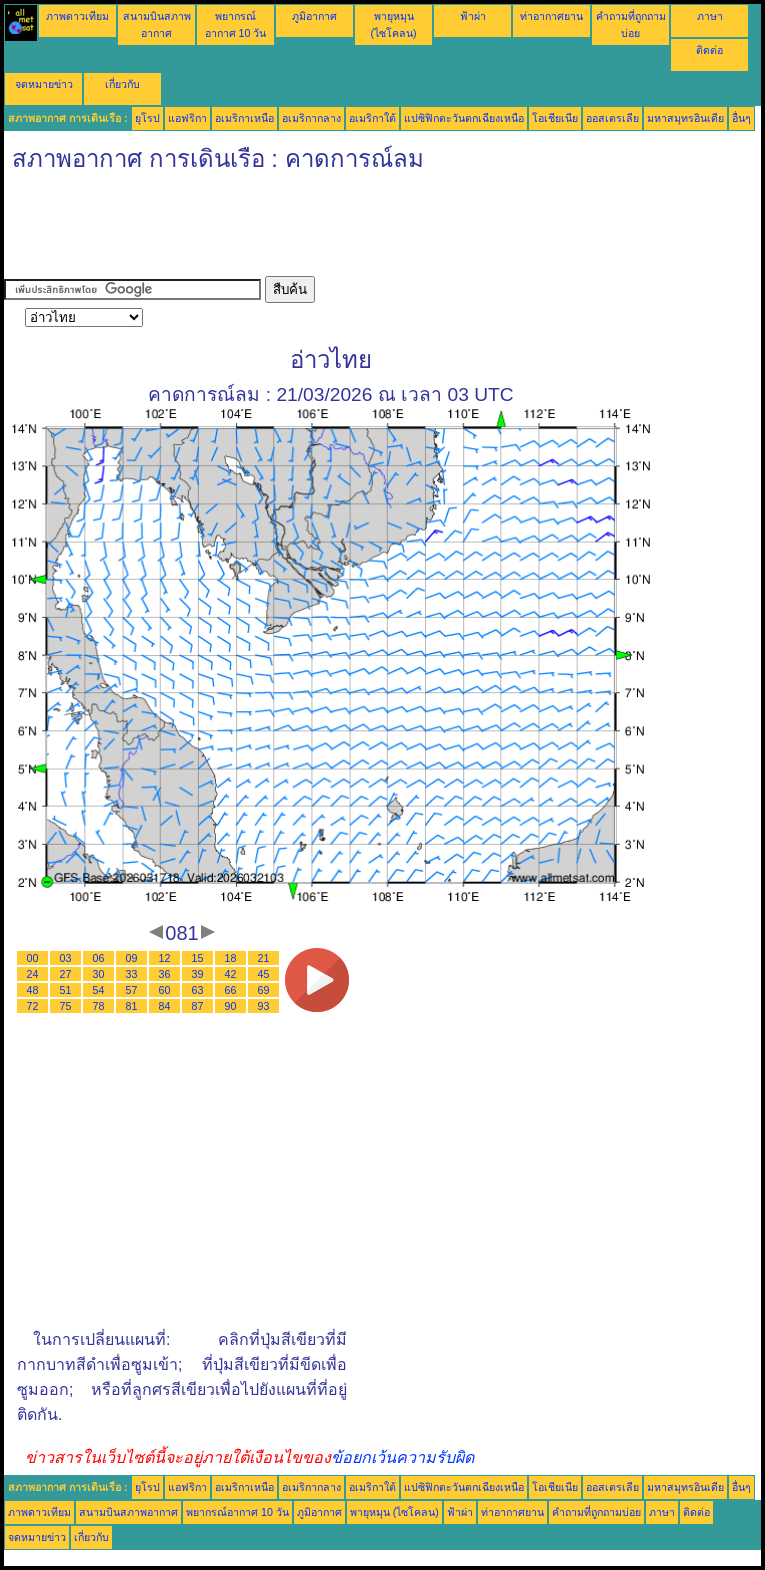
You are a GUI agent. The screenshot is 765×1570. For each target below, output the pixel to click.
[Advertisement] (368, 231)
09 (132, 958)
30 (99, 974)
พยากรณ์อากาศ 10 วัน (237, 1512)
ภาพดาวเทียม (77, 16)
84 (165, 1006)
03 (66, 958)
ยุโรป (147, 118)
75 (66, 1006)
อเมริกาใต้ (372, 118)
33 (132, 974)
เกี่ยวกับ (122, 84)
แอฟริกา (187, 118)
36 (165, 974)
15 (198, 958)
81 (132, 1006)
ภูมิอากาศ (314, 16)
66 (231, 990)
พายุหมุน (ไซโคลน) (394, 1512)
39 (198, 974)
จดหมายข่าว (44, 84)
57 (132, 990)
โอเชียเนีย (555, 118)
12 (165, 958)
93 (264, 1006)
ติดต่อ (709, 50)
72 (33, 1006)
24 (33, 974)
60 (165, 990)
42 (231, 974)
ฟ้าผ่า (473, 16)
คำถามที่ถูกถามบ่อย (596, 1512)
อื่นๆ (741, 118)
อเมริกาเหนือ (244, 118)
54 (99, 990)
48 (33, 990)
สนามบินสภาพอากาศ (128, 1512)
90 (231, 1006)
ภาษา (710, 16)
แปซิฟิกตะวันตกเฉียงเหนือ (464, 118)
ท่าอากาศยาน (551, 16)
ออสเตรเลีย (612, 118)
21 (264, 958)
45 (264, 974)
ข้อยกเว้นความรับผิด (402, 1457)
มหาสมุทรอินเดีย (685, 118)
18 (231, 958)
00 (33, 958)
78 (99, 1006)
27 (66, 974)
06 (99, 958)
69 (264, 990)
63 (198, 990)
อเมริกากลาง (311, 118)
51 (66, 990)
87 (198, 1006)
